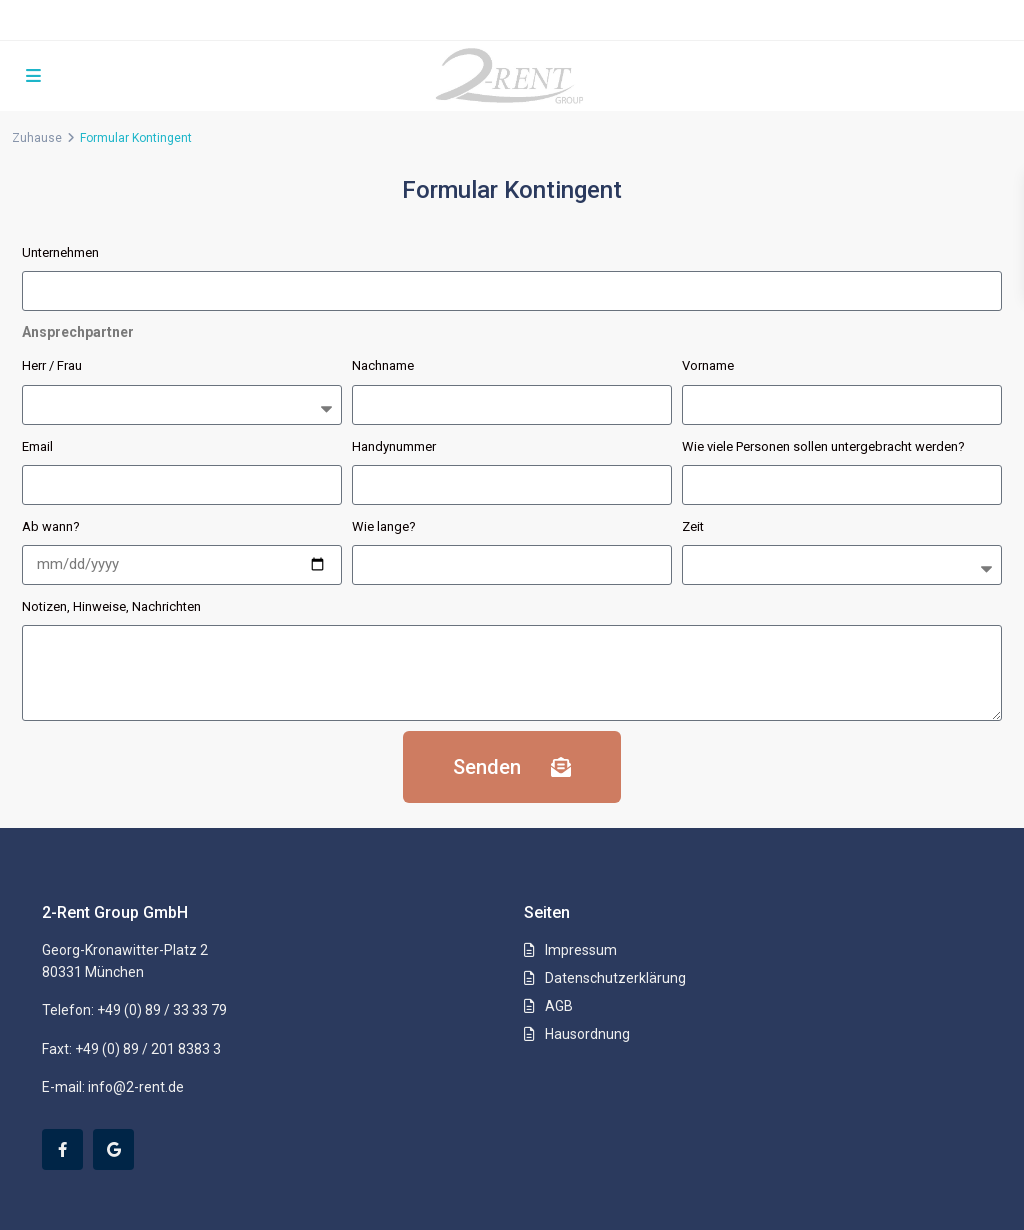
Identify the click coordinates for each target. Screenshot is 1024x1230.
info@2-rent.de (136, 1087)
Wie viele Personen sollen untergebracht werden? (823, 446)
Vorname (708, 365)
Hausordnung (587, 1034)
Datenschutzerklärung (615, 978)
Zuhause (37, 138)
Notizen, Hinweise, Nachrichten (111, 606)
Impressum (581, 950)
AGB (559, 1006)
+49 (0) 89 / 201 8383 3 (148, 1049)
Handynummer (394, 446)
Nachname (383, 365)
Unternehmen (60, 252)
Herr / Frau (52, 365)
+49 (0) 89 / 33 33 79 (162, 1010)
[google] (113, 1149)
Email (37, 446)
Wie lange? (384, 526)
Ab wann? (51, 526)
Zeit (693, 526)
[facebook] (62, 1149)
